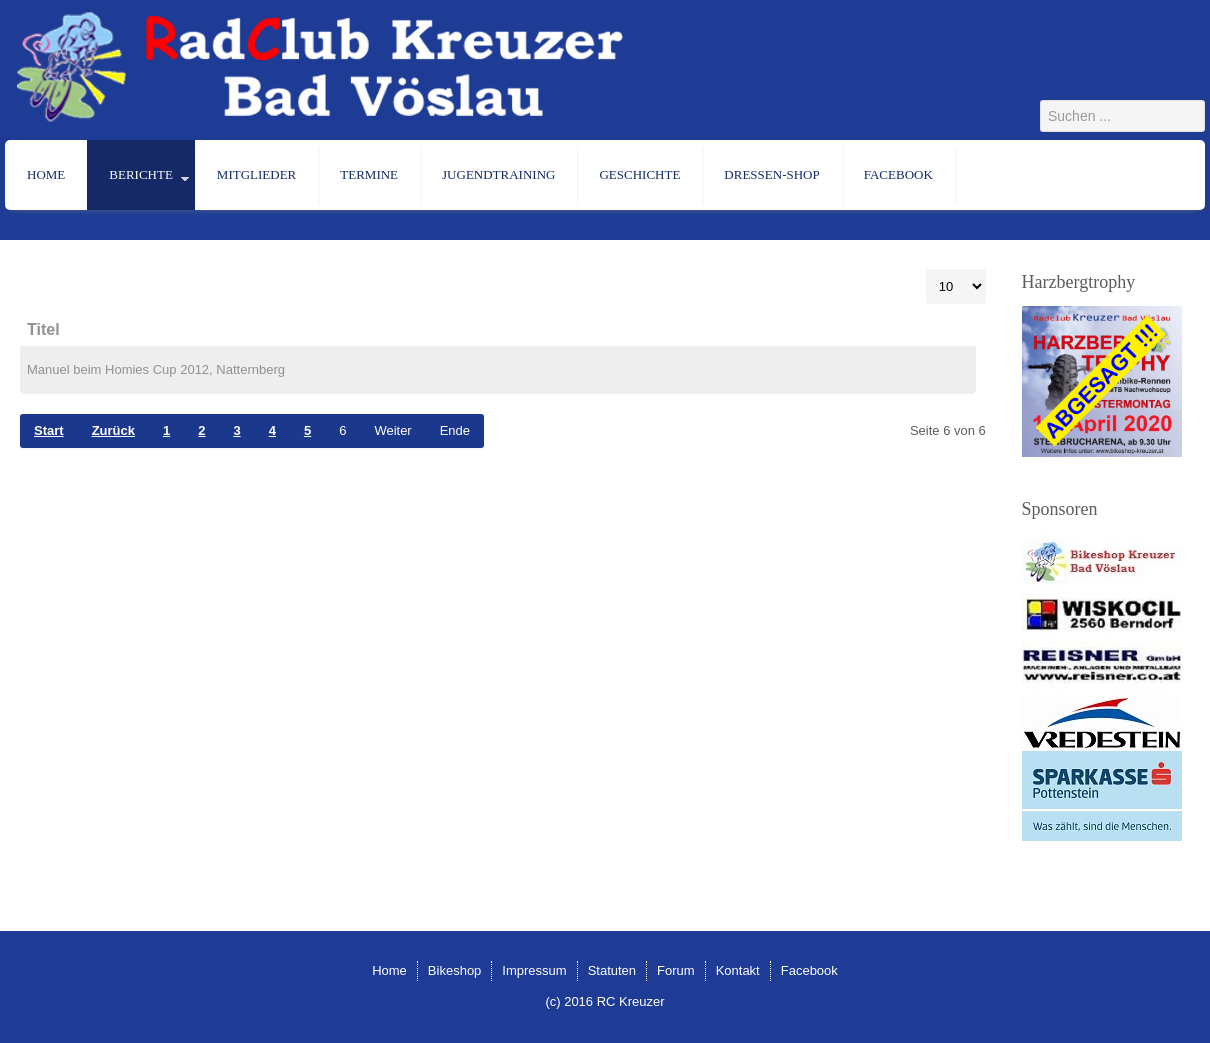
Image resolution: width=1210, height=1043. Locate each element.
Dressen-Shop (771, 174)
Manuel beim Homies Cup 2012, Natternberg (156, 369)
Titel (43, 329)
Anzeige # (926, 269)
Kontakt (738, 970)
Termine (369, 174)
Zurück (113, 430)
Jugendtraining (498, 174)
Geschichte (639, 174)
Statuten (612, 970)
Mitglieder (256, 174)
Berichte (141, 174)
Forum (676, 970)
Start (49, 430)
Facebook (898, 174)
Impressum (534, 970)
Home (46, 174)
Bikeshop (454, 970)
